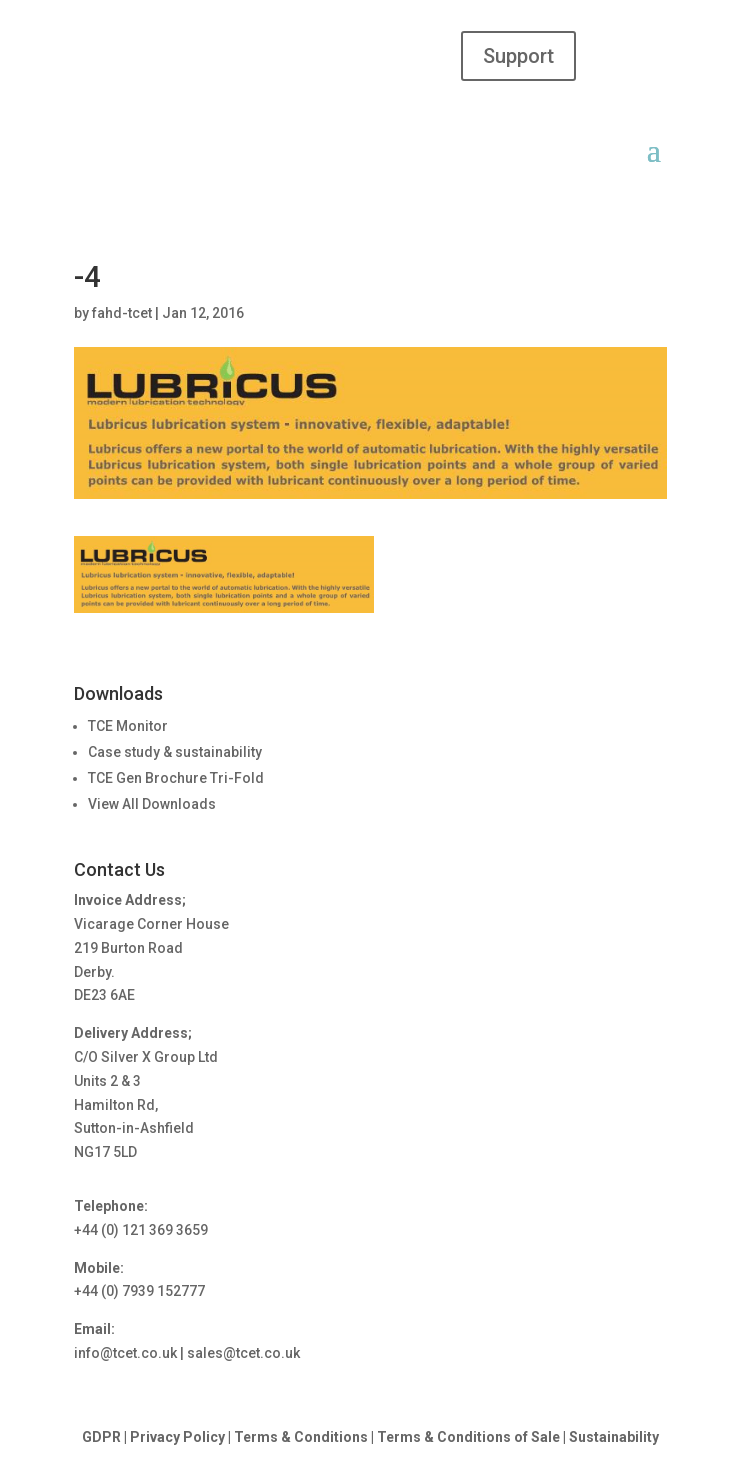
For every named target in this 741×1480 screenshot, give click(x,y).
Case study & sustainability (175, 752)
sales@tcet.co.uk (243, 1353)
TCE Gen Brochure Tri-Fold (176, 778)
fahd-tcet (122, 313)
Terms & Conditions (301, 1437)
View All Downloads (152, 804)
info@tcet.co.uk (125, 1353)
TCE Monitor (128, 726)
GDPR (101, 1437)
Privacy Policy (177, 1437)
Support (518, 56)
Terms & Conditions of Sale (470, 1437)
